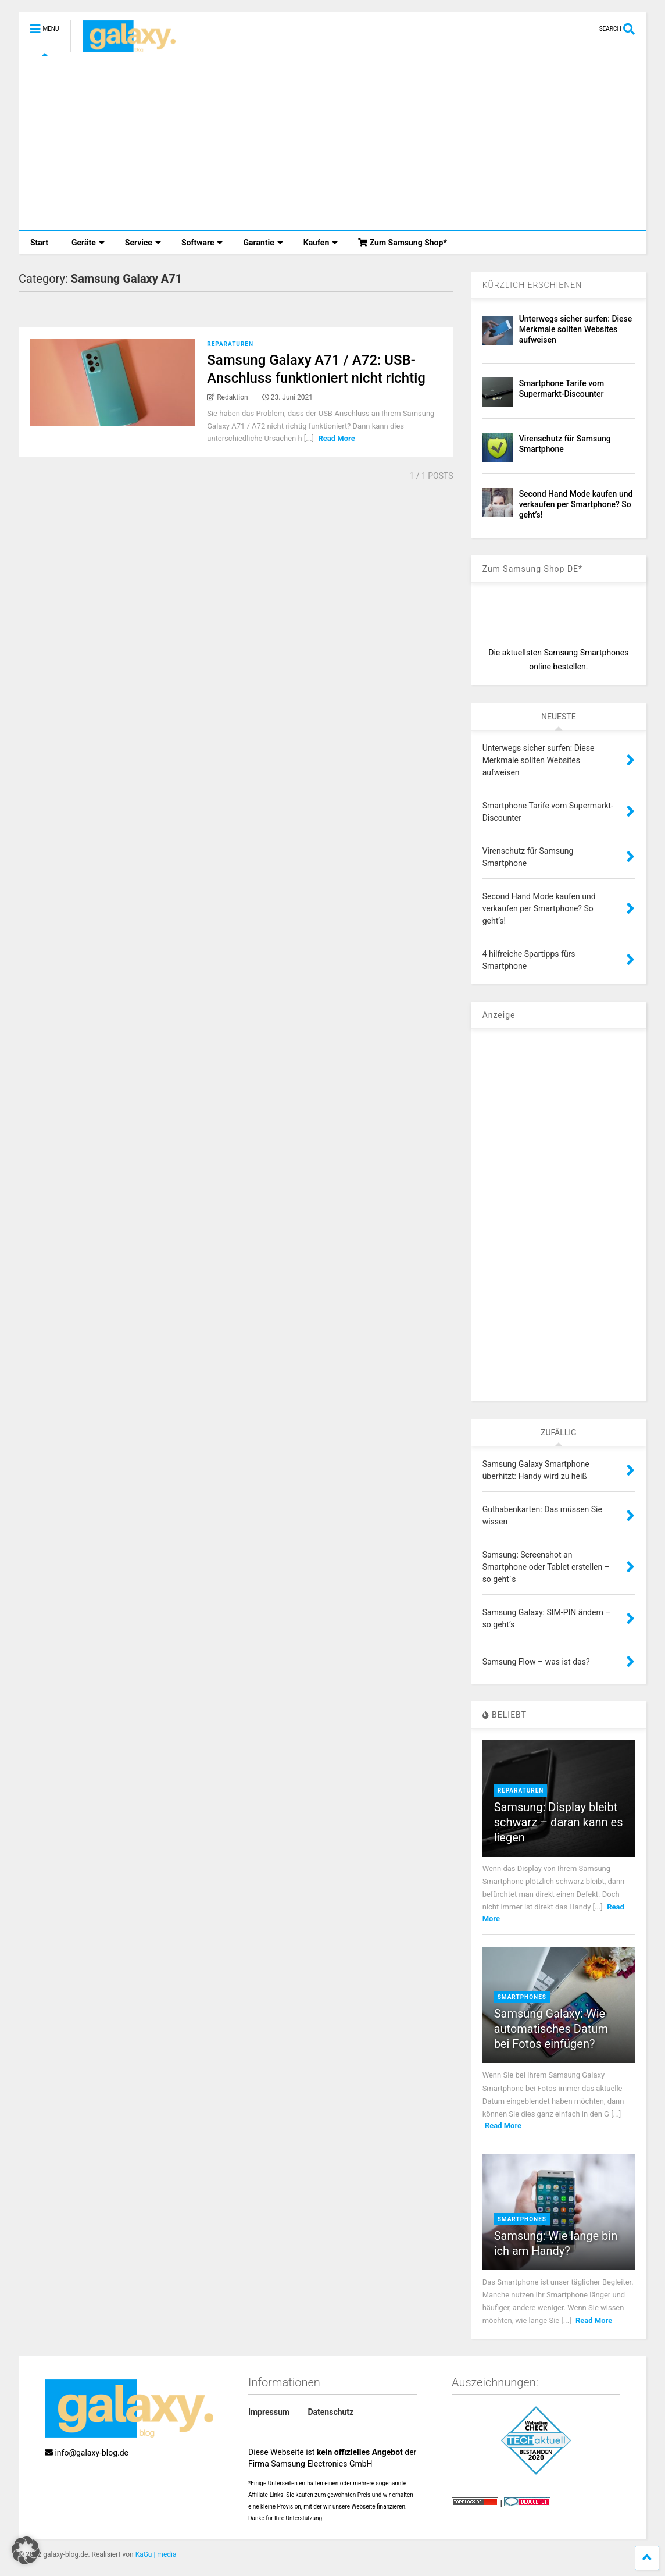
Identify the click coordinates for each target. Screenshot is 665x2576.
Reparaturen (230, 344)
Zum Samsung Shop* (402, 242)
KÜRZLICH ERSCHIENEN (532, 285)
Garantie (263, 242)
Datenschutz (330, 2412)
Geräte (88, 242)
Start (39, 242)
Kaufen (320, 242)
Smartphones (522, 1997)
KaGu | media (156, 2554)
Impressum (268, 2412)
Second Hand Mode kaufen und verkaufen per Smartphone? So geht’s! (576, 504)
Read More (336, 438)
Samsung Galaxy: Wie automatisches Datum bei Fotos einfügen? (551, 2029)
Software (202, 242)
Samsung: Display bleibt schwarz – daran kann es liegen (558, 1822)
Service (143, 242)
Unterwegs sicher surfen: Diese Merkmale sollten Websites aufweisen (575, 329)
